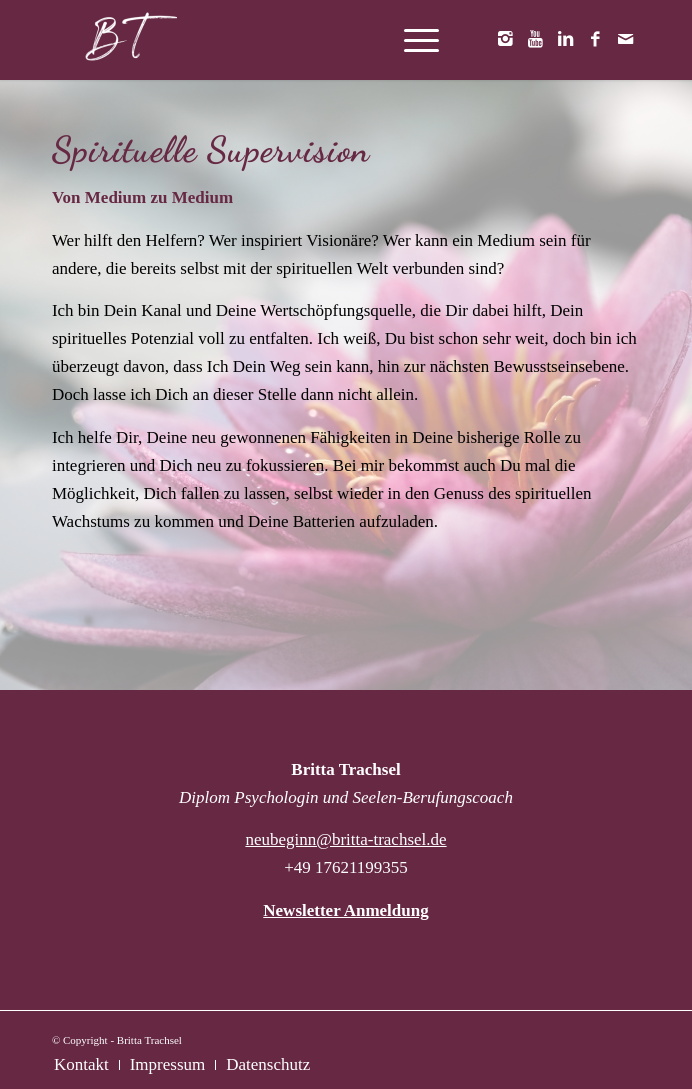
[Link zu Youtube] (535, 40)
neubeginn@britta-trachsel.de (345, 839)
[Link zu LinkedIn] (565, 40)
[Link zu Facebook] (595, 40)
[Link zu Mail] (625, 40)
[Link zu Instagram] (505, 40)
